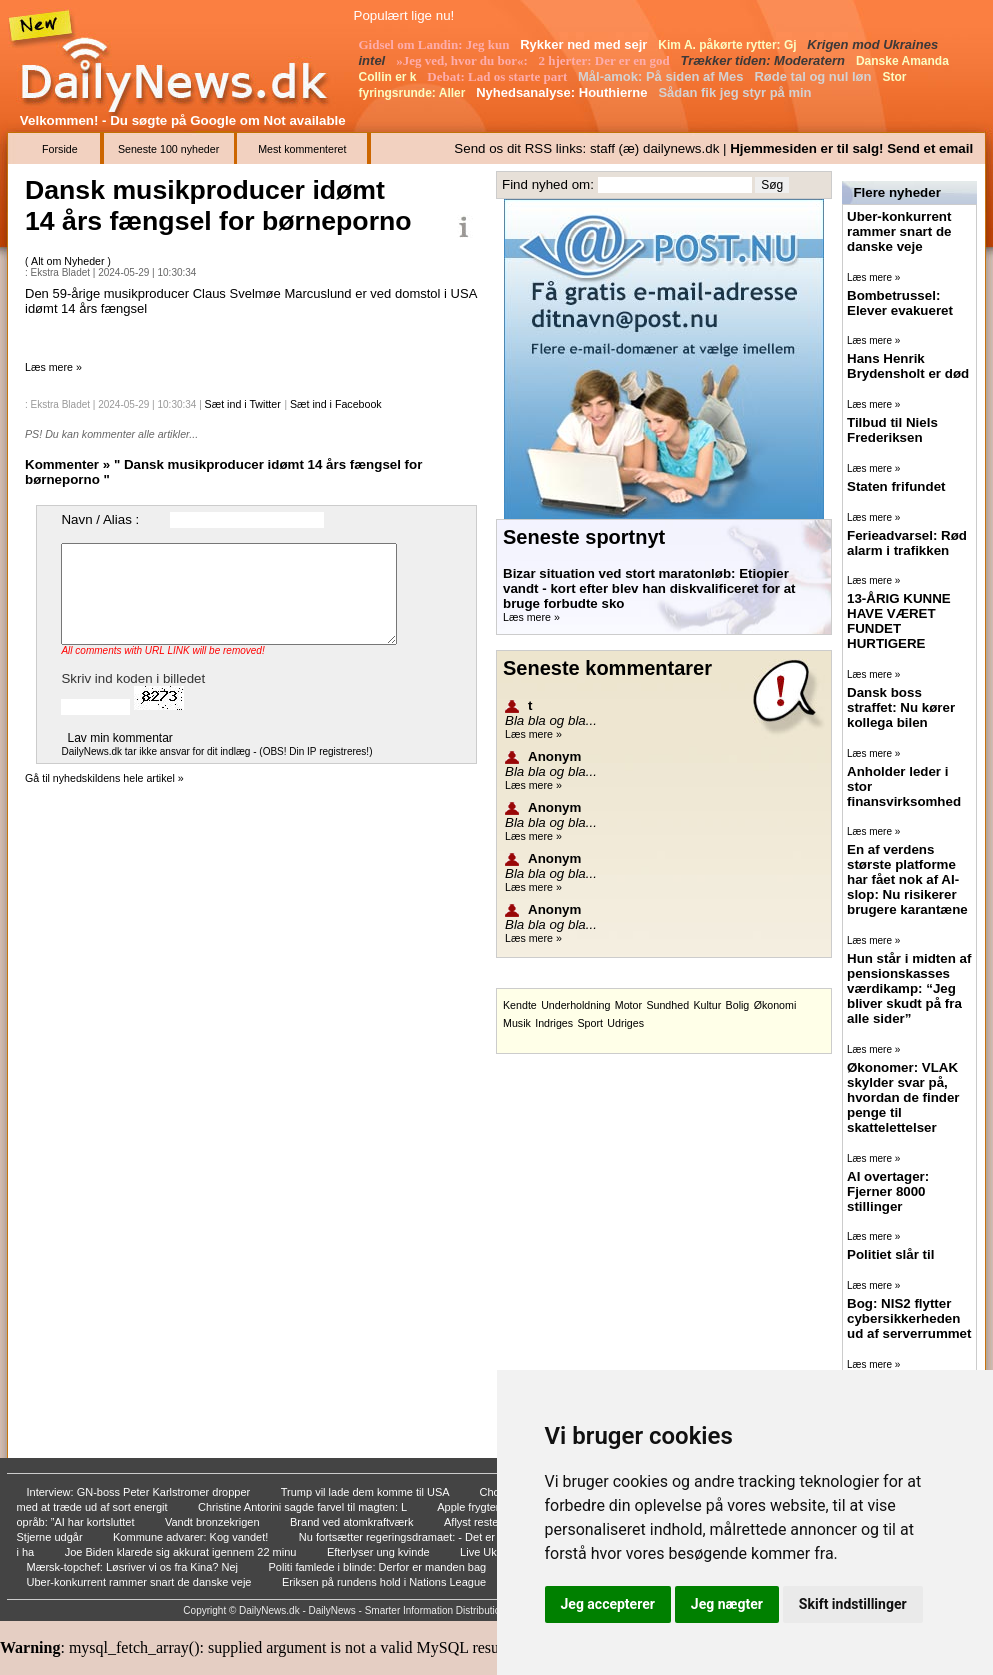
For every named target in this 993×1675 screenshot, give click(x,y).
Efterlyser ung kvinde (380, 1552)
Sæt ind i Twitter (243, 404)
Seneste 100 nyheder (168, 149)
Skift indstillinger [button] (853, 1604)
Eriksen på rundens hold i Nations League (385, 1582)
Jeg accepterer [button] (608, 1604)
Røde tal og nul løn (814, 76)
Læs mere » (53, 367)
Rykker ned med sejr (585, 44)
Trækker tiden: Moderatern (764, 60)
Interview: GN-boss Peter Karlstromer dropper (140, 1492)
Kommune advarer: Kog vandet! (192, 1537)
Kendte (520, 1005)
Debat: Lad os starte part (498, 76)
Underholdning (575, 1005)
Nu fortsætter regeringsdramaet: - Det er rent (409, 1537)
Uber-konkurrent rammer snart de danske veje (141, 1582)
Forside (60, 149)
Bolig (738, 1005)
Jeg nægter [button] (727, 1604)
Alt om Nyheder (69, 261)
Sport (589, 1023)
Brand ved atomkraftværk (353, 1522)
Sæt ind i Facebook (336, 404)
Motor (628, 1005)
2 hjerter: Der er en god (605, 60)
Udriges (625, 1023)
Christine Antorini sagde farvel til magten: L (304, 1507)
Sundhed (667, 1005)
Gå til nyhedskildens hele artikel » (104, 778)
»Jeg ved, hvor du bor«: (463, 60)
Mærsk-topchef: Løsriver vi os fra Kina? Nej (134, 1567)
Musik (517, 1023)
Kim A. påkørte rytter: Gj (729, 45)
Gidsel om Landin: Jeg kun (436, 44)
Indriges (554, 1023)
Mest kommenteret (302, 149)
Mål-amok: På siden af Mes (662, 76)
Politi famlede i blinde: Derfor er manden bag (378, 1567)
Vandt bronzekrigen (214, 1522)
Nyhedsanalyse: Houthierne (563, 92)
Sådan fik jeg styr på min (736, 92)
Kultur (707, 1005)
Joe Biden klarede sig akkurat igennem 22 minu (182, 1552)
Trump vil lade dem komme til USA (366, 1492)
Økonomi (775, 1005)
